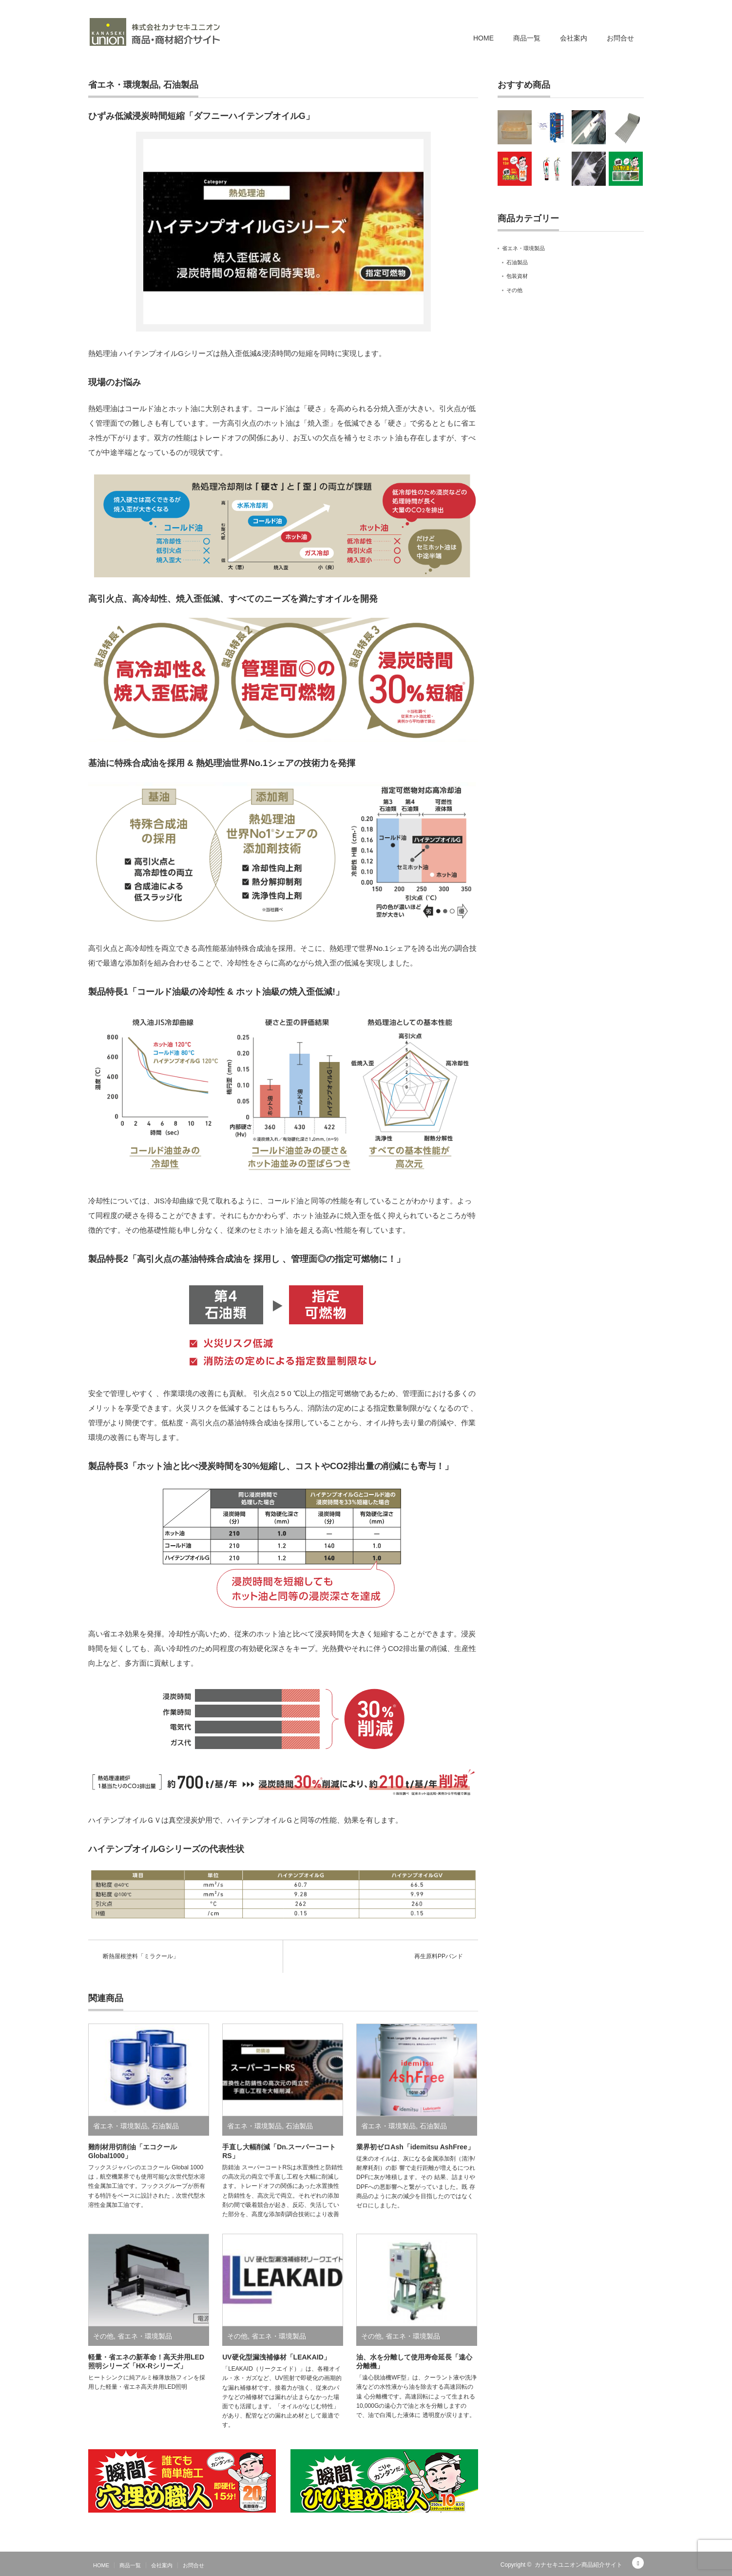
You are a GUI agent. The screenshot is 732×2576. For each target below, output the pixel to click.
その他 (103, 2336)
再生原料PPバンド (438, 1956)
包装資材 (517, 276)
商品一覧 (526, 38)
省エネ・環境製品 (123, 85)
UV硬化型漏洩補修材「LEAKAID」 (276, 2357)
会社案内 (573, 38)
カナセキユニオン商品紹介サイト (578, 2564)
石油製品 (180, 85)
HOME (483, 38)
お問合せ (620, 38)
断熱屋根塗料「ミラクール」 (141, 1956)
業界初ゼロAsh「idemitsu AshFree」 (415, 2147)
